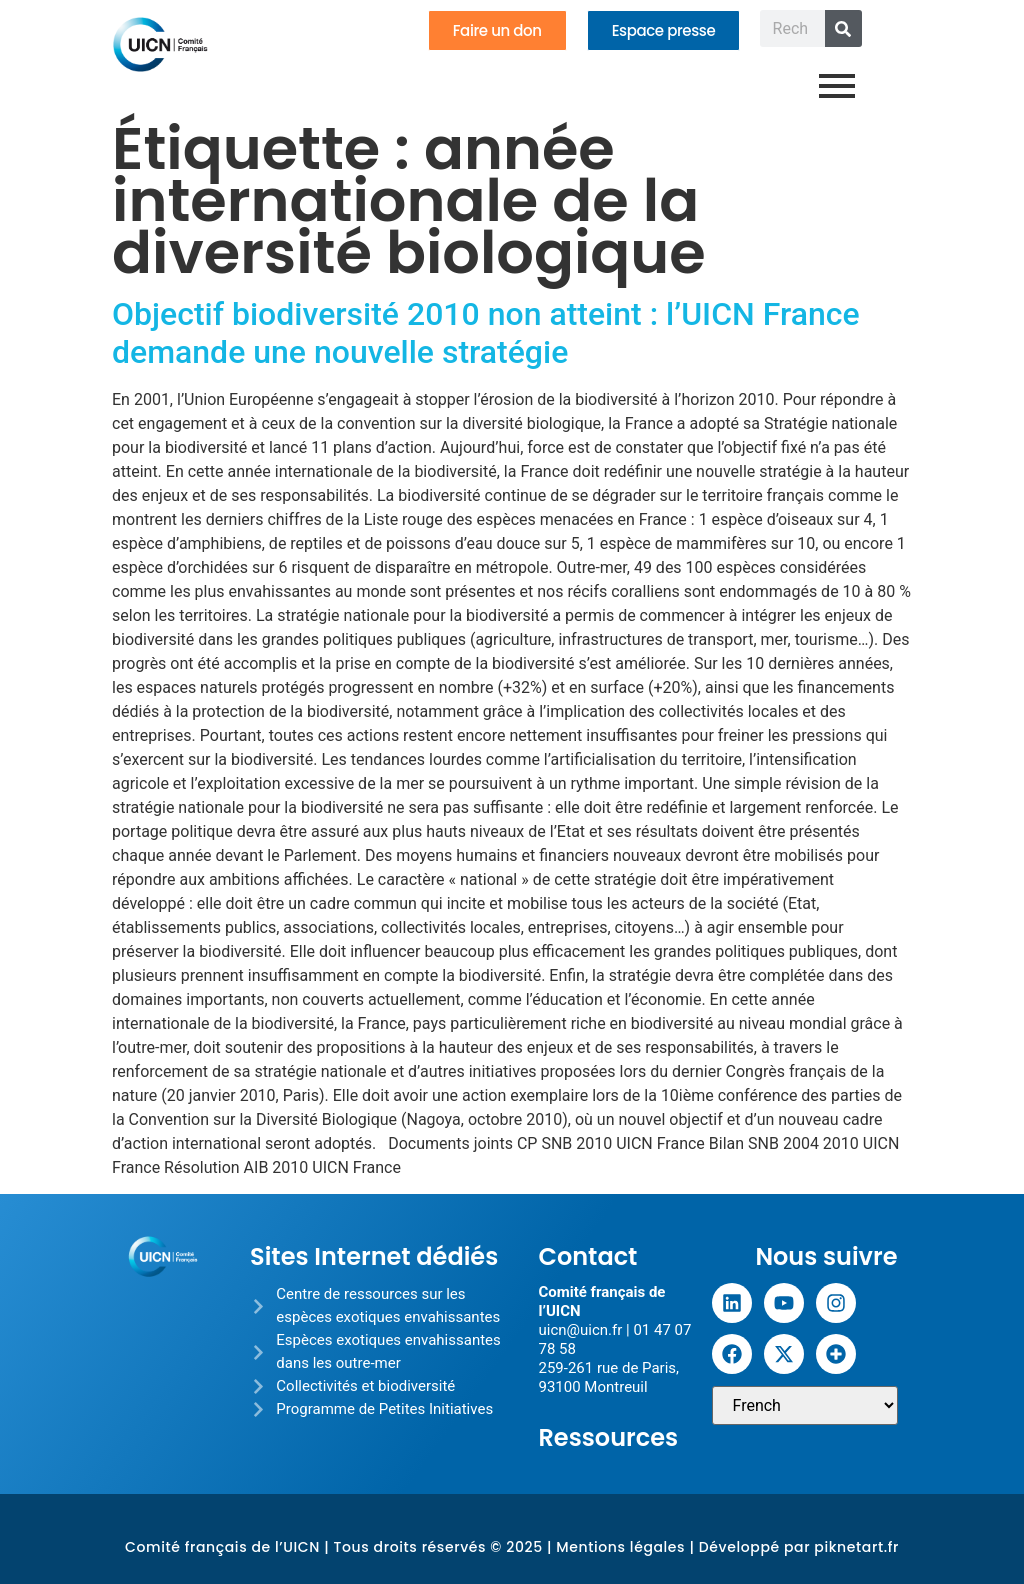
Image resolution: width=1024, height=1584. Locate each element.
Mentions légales (620, 1547)
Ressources (608, 1437)
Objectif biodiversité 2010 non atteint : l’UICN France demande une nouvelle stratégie (486, 333)
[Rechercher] (843, 28)
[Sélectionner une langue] (805, 1405)
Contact (587, 1256)
